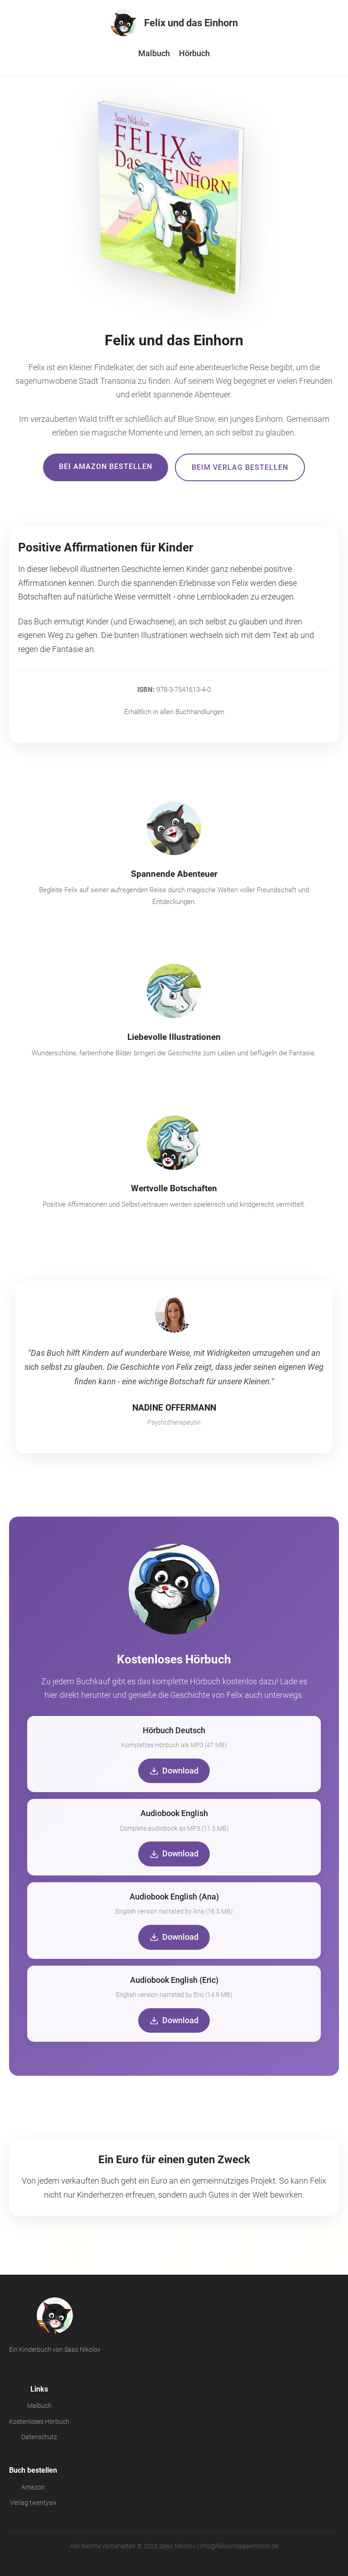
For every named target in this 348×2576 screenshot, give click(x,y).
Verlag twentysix (33, 2503)
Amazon (33, 2487)
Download (174, 1770)
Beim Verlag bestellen (240, 467)
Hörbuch (194, 53)
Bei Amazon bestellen (105, 466)
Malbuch (154, 53)
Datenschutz (39, 2437)
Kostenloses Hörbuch (39, 2422)
